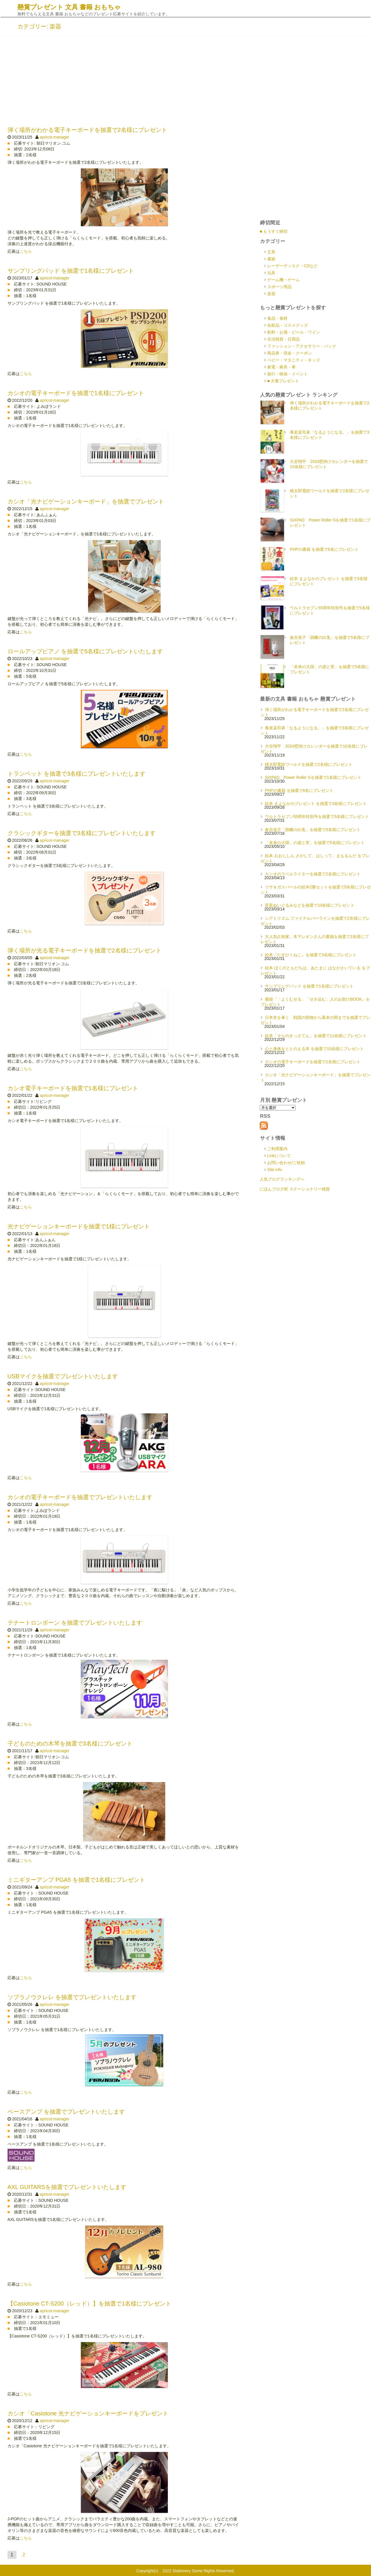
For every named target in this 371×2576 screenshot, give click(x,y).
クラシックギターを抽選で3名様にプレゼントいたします (82, 833)
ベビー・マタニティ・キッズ (293, 360)
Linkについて (279, 1155)
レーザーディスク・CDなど (292, 265)
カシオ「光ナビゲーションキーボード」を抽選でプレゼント (86, 501)
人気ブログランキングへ (282, 1179)
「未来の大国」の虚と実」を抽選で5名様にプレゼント (315, 842)
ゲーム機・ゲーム (283, 279)
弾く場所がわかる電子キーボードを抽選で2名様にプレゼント (87, 130)
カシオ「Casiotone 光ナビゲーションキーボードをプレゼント (88, 2413)
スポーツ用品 (279, 286)
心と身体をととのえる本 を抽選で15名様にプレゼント (314, 1048)
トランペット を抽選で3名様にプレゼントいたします (77, 773)
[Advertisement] (185, 79)
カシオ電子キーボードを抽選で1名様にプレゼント (73, 1088)
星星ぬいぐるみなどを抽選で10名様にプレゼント (310, 905)
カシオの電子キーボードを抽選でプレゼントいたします (80, 1497)
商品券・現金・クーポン (289, 353)
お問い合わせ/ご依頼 (286, 1162)
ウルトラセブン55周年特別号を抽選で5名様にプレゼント (317, 816)
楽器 (271, 293)
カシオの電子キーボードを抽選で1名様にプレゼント (76, 393)
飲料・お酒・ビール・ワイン (293, 332)
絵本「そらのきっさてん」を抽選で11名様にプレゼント (316, 1035)
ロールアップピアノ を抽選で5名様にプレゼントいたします (85, 651)
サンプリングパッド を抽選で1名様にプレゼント (71, 271)
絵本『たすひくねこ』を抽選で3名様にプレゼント (311, 954)
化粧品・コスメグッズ (287, 325)
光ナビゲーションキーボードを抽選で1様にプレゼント (79, 1226)
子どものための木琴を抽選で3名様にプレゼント (70, 1743)
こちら (26, 251)
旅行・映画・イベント (287, 374)
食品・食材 (277, 318)
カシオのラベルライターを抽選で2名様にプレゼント (313, 874)
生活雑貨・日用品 (283, 339)
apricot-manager (54, 137)
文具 (271, 252)
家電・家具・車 (281, 367)
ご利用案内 (277, 1148)
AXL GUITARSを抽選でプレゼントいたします (67, 2187)
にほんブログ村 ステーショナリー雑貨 (295, 1189)
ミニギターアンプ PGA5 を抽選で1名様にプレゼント (77, 1880)
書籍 (271, 259)
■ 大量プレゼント (283, 381)
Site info (274, 1169)
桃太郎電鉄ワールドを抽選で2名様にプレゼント (308, 764)
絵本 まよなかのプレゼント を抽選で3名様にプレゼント (316, 803)
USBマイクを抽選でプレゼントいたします (63, 1376)
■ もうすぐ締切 (274, 231)
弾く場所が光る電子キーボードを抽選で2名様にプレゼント (84, 950)
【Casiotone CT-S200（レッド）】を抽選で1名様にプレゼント (90, 2303)
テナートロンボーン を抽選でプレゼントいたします (75, 1622)
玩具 (271, 272)
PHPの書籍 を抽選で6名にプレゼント (324, 549)
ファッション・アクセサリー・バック (301, 346)
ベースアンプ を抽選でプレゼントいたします (66, 2111)
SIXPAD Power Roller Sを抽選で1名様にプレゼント (313, 777)
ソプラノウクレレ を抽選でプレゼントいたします (72, 1997)
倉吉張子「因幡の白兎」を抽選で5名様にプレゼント (313, 829)
